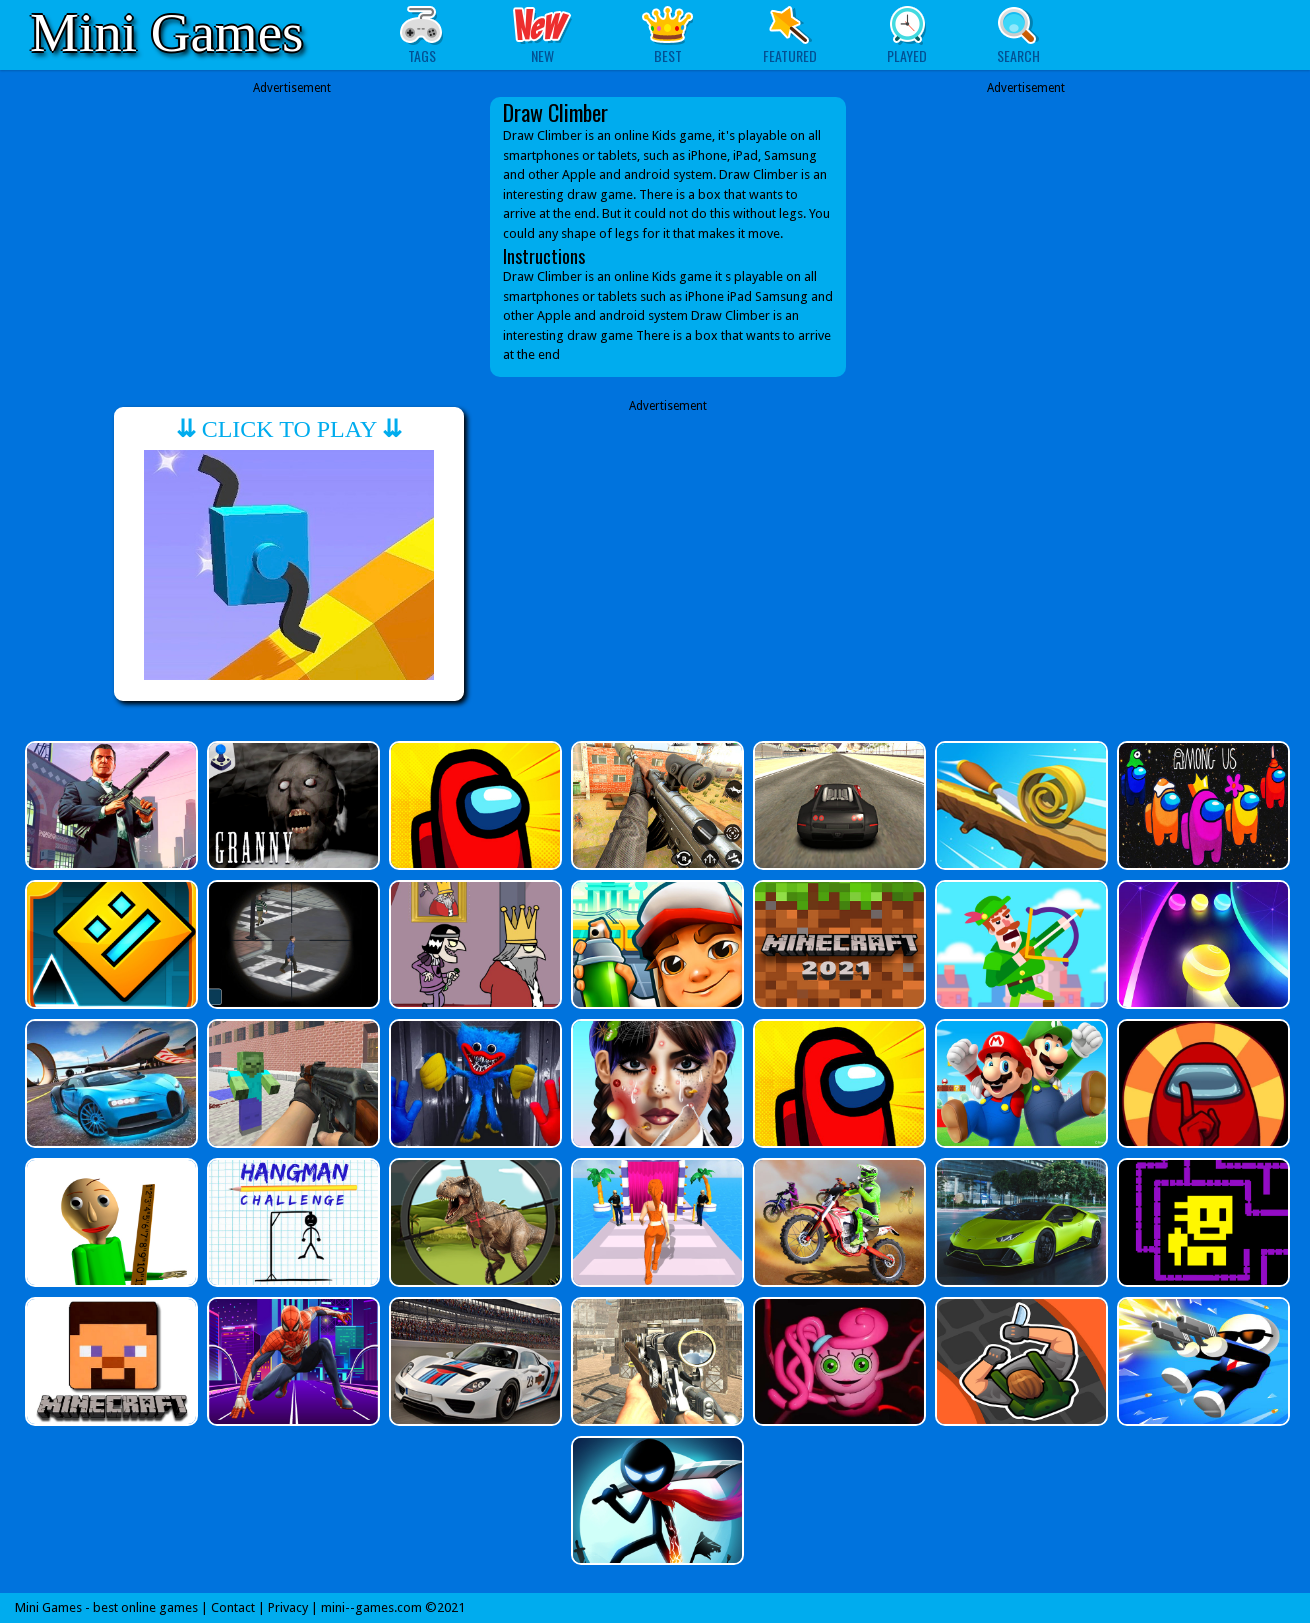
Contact (233, 1607)
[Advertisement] (292, 222)
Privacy (288, 1607)
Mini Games (166, 32)
